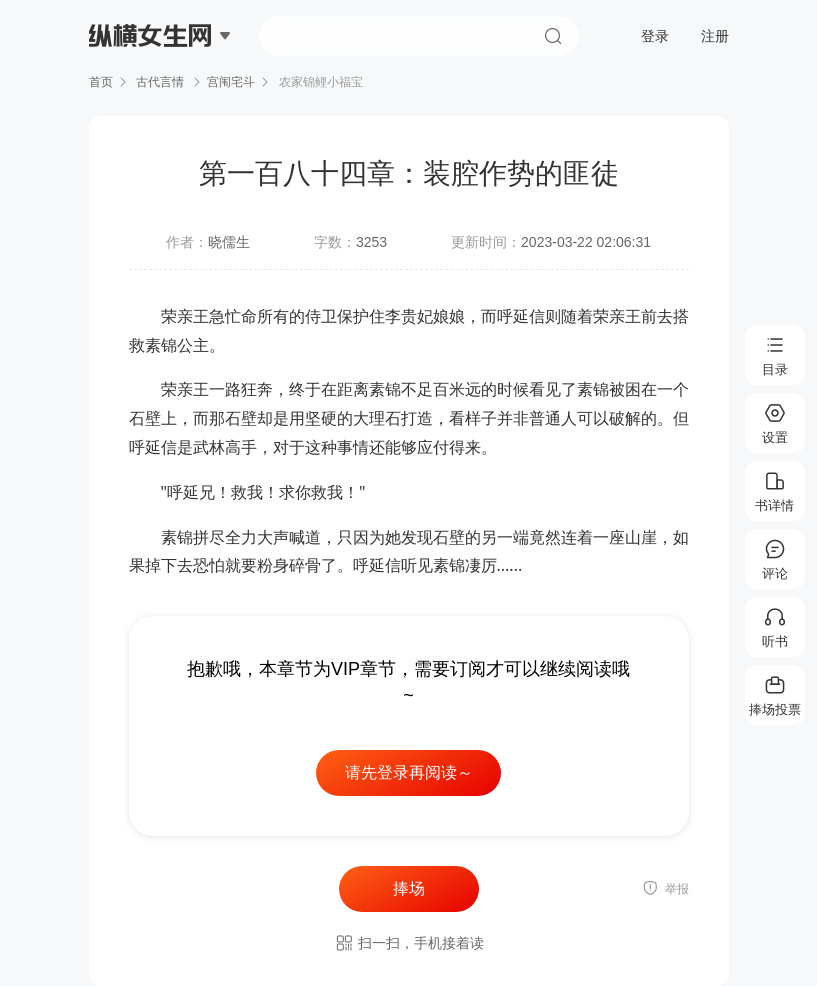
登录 (655, 36)
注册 (715, 36)
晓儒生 (229, 242)
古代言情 (160, 82)
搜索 (553, 36)
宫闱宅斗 (231, 82)
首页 (101, 82)
